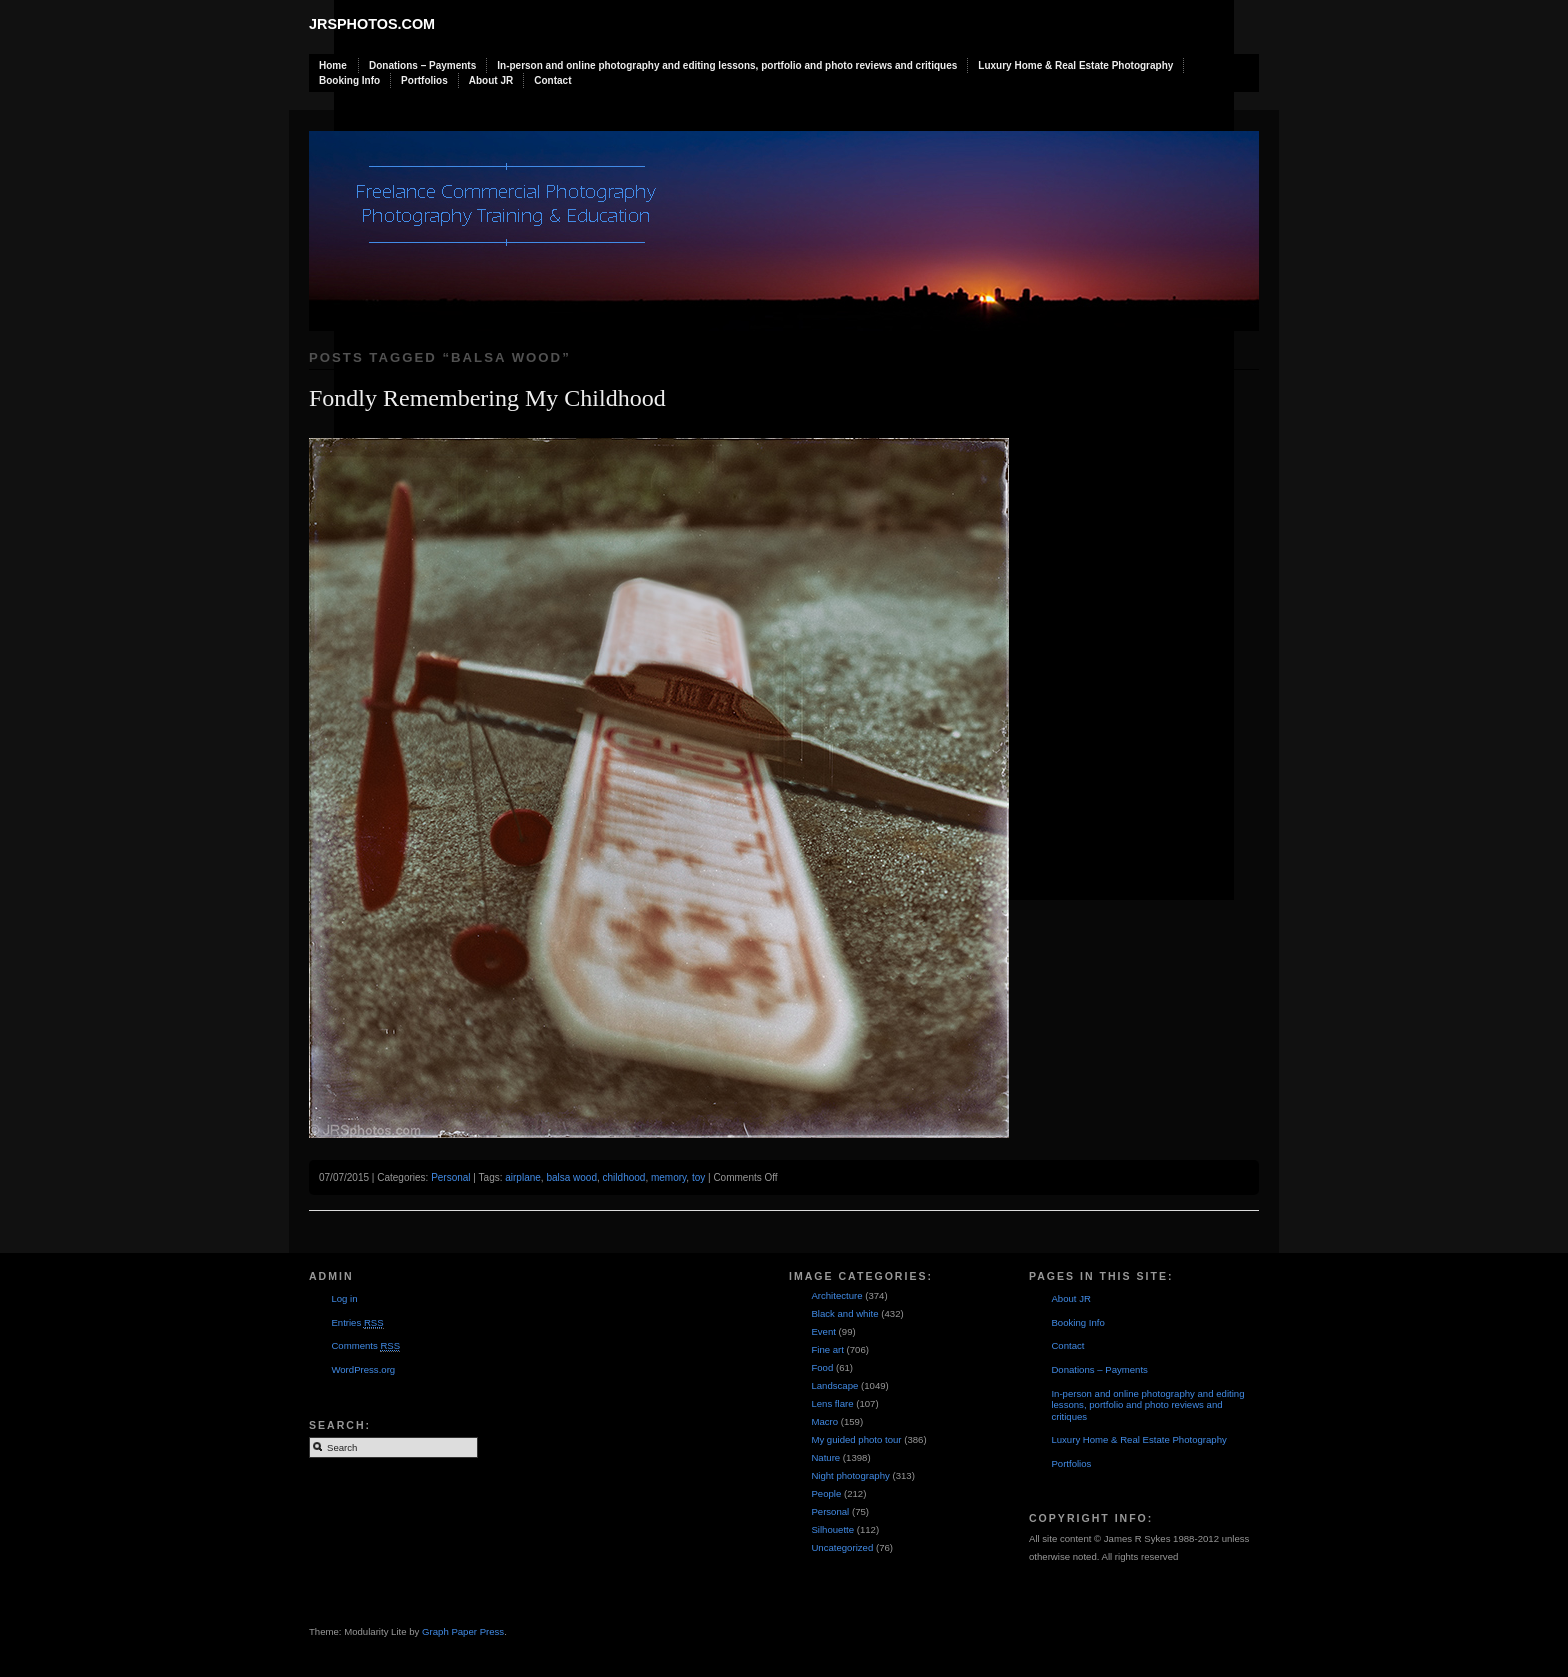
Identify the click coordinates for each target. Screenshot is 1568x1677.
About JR (491, 80)
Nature (825, 1457)
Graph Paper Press (463, 1631)
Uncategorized (842, 1547)
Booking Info (349, 80)
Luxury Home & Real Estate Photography (1075, 65)
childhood (624, 1177)
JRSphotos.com (372, 24)
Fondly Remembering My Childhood (487, 398)
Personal (450, 1177)
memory (668, 1177)
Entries (357, 1323)
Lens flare (832, 1403)
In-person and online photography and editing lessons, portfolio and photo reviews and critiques (727, 65)
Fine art (827, 1349)
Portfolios (424, 80)
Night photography (850, 1475)
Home (333, 65)
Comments (365, 1346)
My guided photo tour (856, 1439)
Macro (824, 1421)
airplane (523, 1177)
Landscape (834, 1385)
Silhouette (832, 1529)
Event (823, 1331)
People (826, 1493)
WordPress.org (363, 1369)
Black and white (844, 1313)
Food (822, 1367)
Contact (552, 80)
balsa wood (571, 1177)
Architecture (836, 1295)
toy (698, 1177)
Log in (344, 1298)
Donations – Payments (422, 65)
